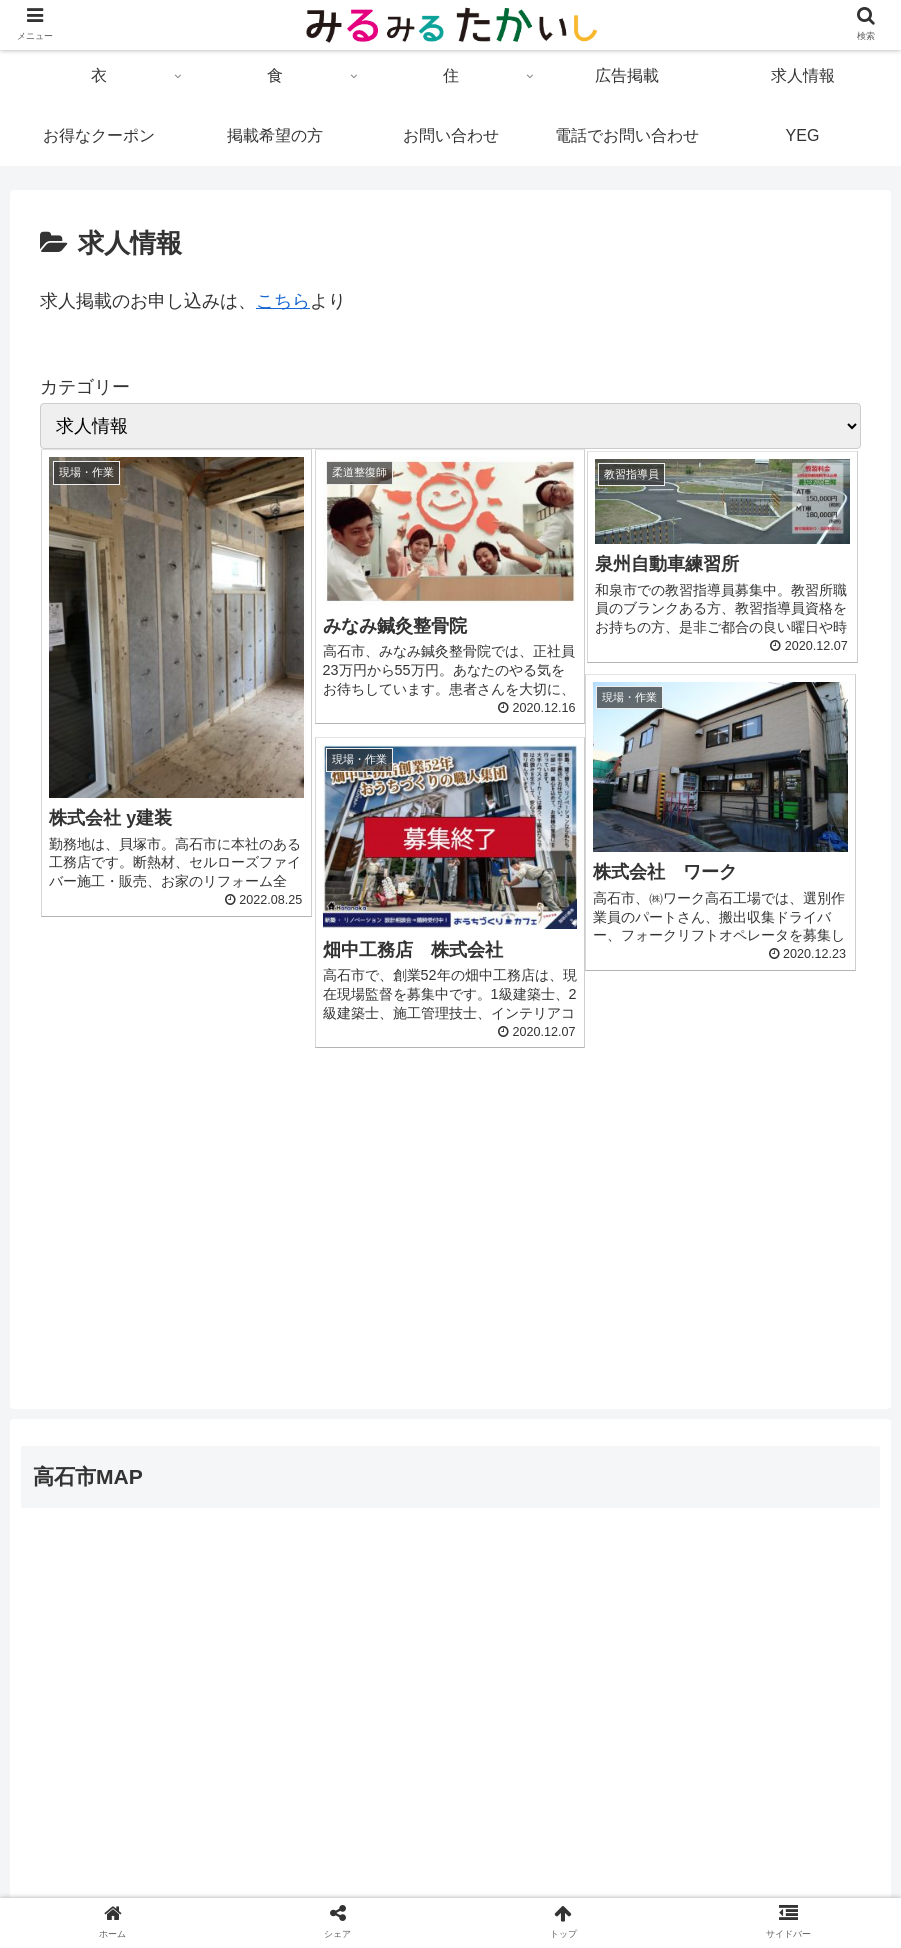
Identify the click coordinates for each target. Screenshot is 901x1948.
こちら (283, 301)
